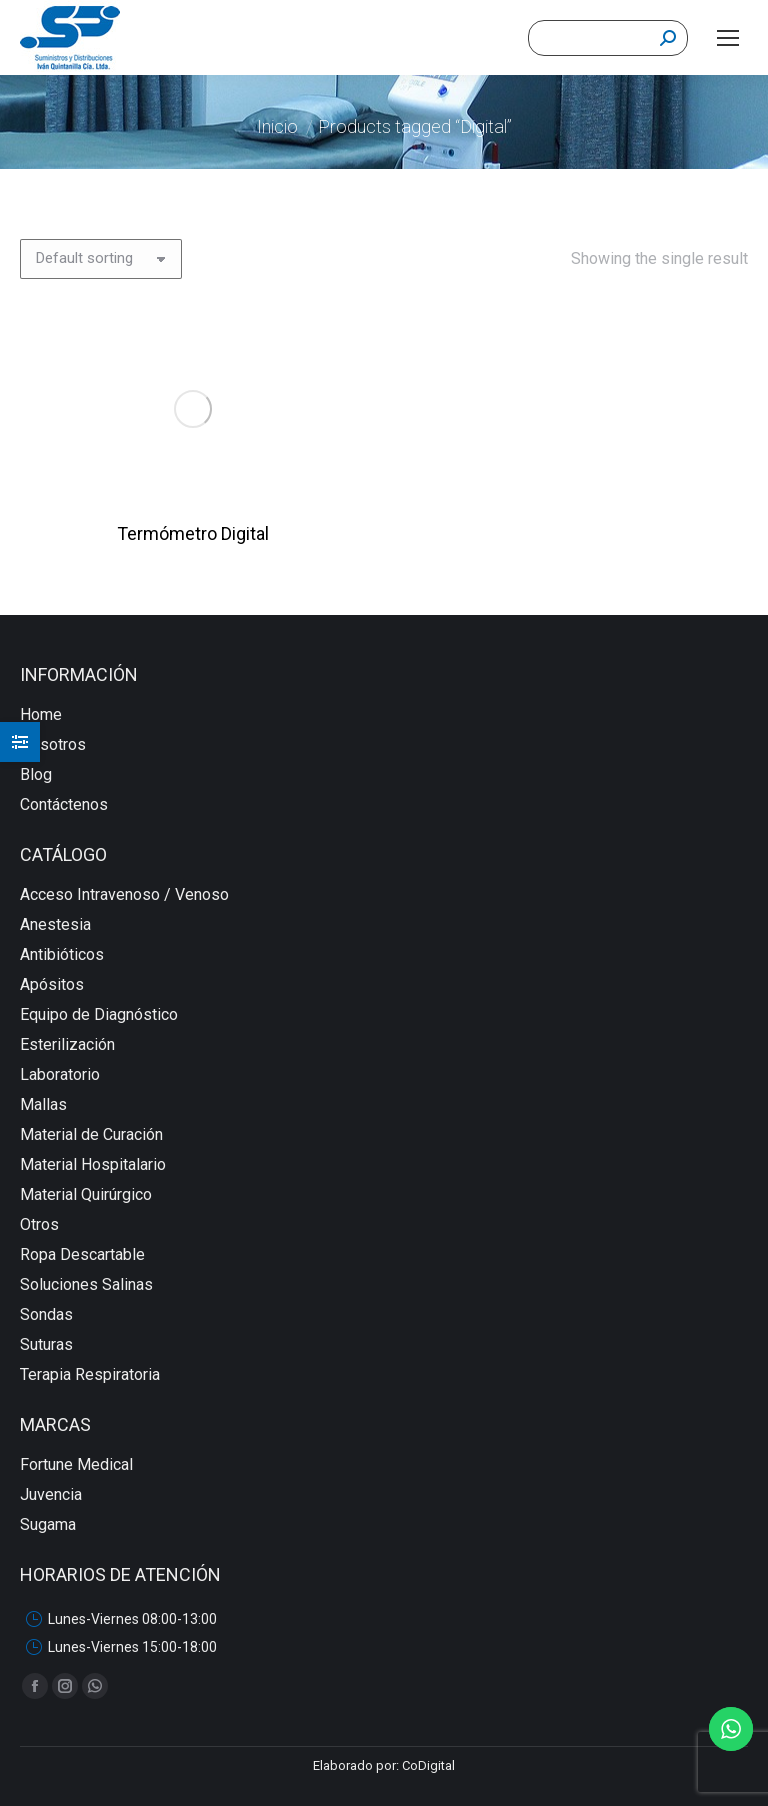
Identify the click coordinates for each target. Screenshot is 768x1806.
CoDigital (428, 1765)
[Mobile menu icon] (728, 38)
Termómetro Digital (193, 533)
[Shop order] (101, 259)
